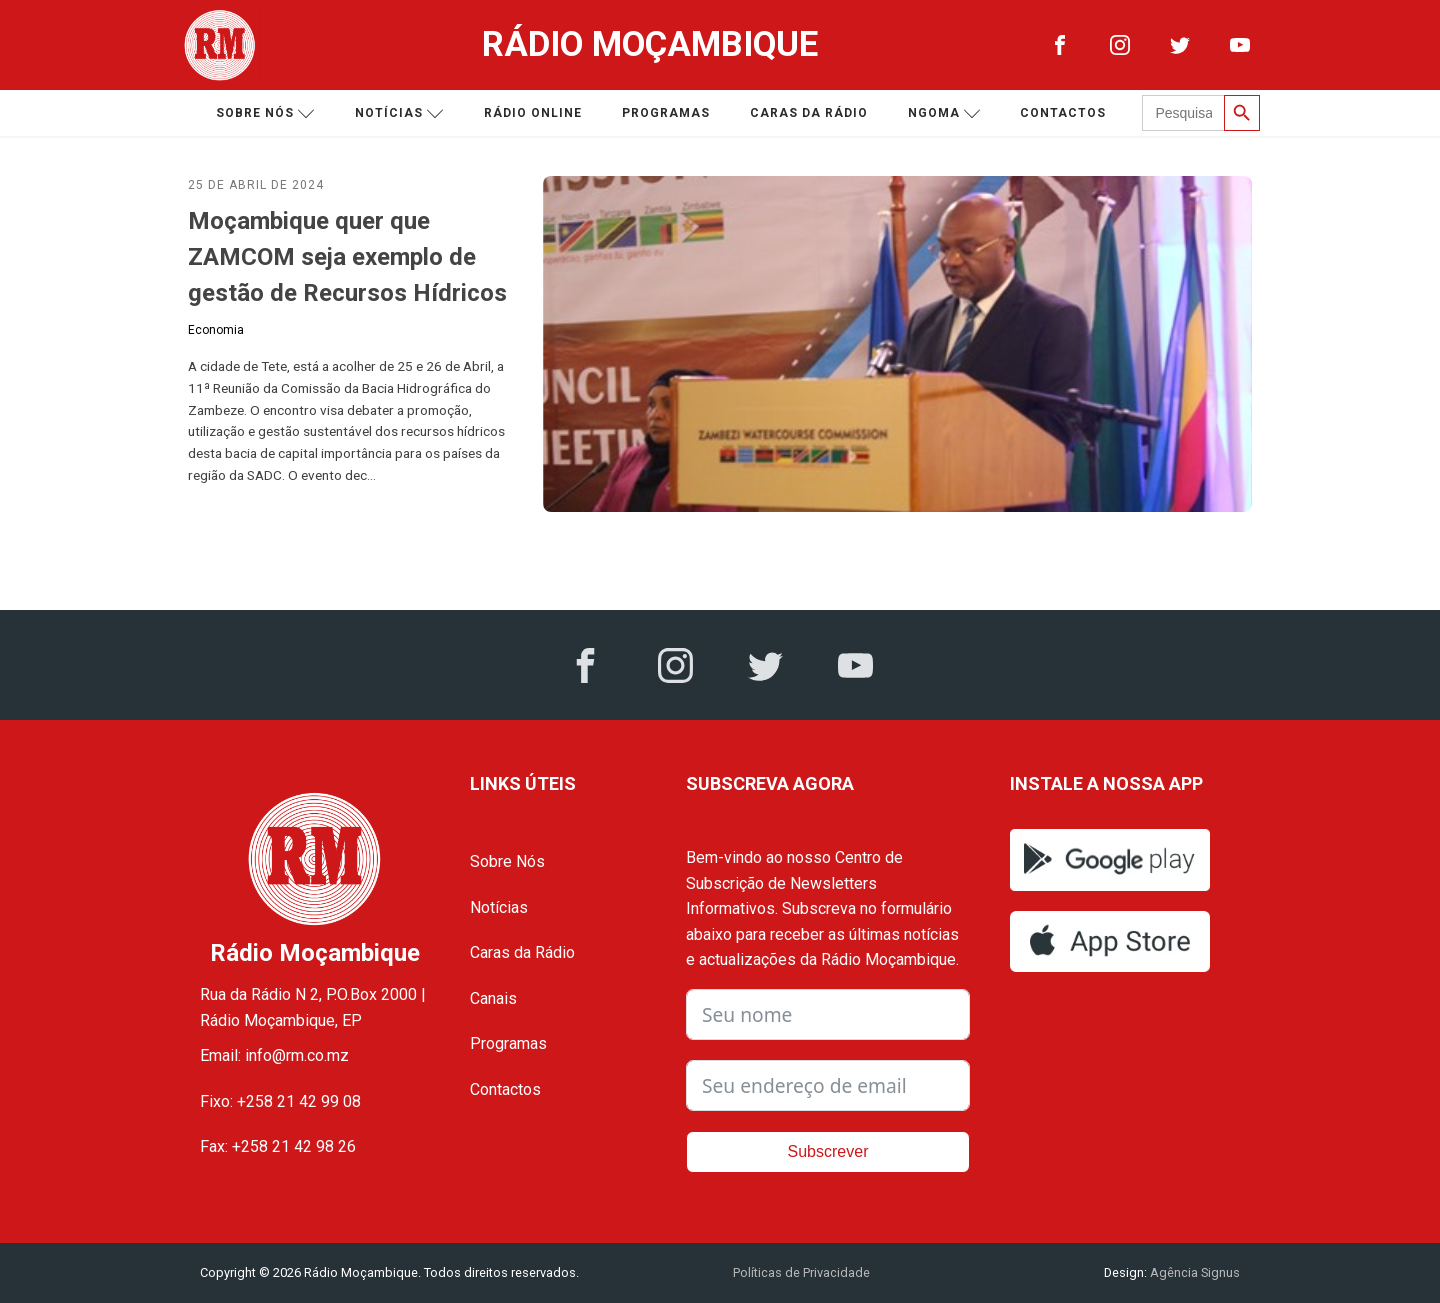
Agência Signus (1193, 1272)
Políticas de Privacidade (801, 1272)
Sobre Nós (507, 861)
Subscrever (828, 1151)
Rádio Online (533, 113)
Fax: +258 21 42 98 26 (278, 1146)
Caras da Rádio (809, 113)
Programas (666, 113)
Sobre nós (265, 113)
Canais (493, 998)
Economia (216, 330)
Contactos (1063, 113)
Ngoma (944, 113)
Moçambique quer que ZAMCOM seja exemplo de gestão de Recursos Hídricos (347, 257)
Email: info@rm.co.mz (274, 1055)
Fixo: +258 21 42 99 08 (280, 1101)
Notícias (399, 113)
